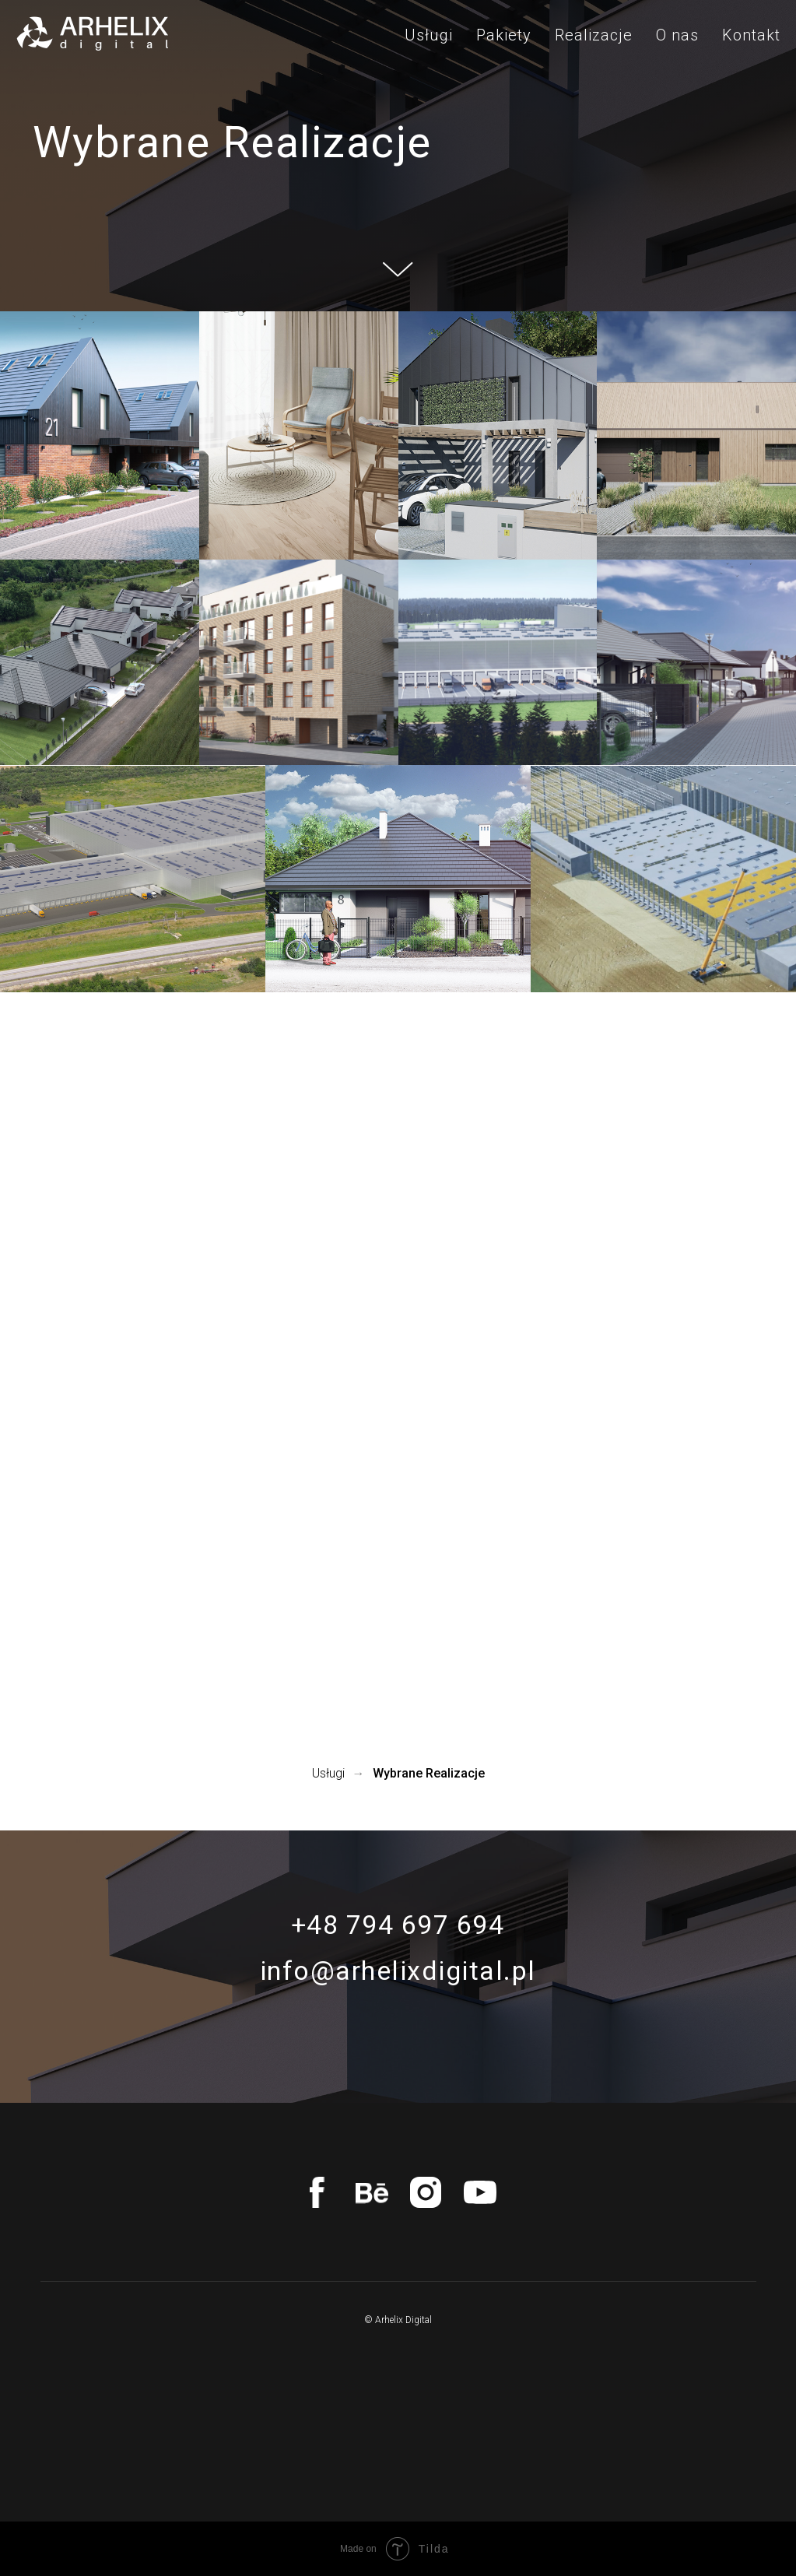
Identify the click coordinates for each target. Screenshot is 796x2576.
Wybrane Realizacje (429, 1773)
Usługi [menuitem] (429, 35)
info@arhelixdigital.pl (398, 1970)
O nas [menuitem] (677, 35)
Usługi (328, 1773)
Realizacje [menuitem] (594, 35)
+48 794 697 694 (398, 1924)
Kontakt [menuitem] (751, 35)
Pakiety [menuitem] (503, 35)
